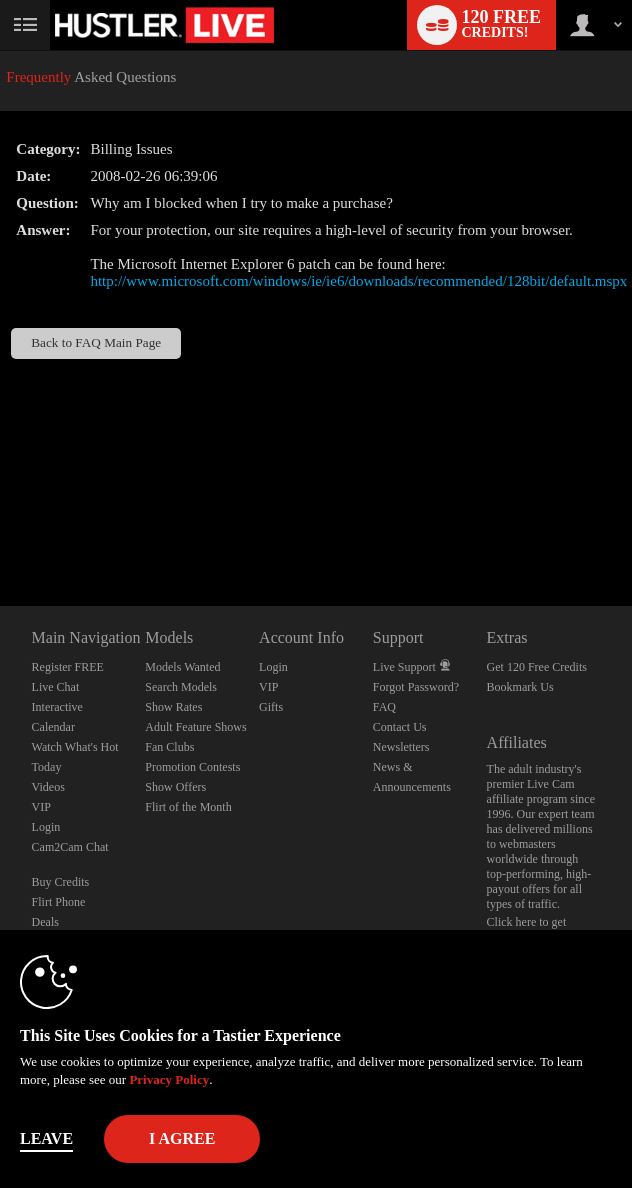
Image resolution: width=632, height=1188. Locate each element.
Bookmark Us (520, 687)
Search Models (181, 687)
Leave (46, 1138)
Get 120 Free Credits (537, 667)
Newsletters (401, 747)
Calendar (53, 727)
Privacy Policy (169, 1079)
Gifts (271, 707)
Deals (45, 922)
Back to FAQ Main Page (96, 342)
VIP (41, 807)
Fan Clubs (169, 747)
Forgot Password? (416, 687)
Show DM (0, 531)
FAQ (384, 707)
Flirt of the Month (188, 807)
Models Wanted (182, 667)
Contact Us (400, 727)
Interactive (57, 707)
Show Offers (175, 787)
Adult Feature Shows (195, 727)
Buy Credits (61, 882)
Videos (48, 787)
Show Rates (173, 707)
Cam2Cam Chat (70, 847)
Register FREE (68, 667)
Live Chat (56, 687)
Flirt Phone (59, 902)
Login (46, 827)
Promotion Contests (192, 767)
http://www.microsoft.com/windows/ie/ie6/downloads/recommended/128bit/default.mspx (358, 281)
